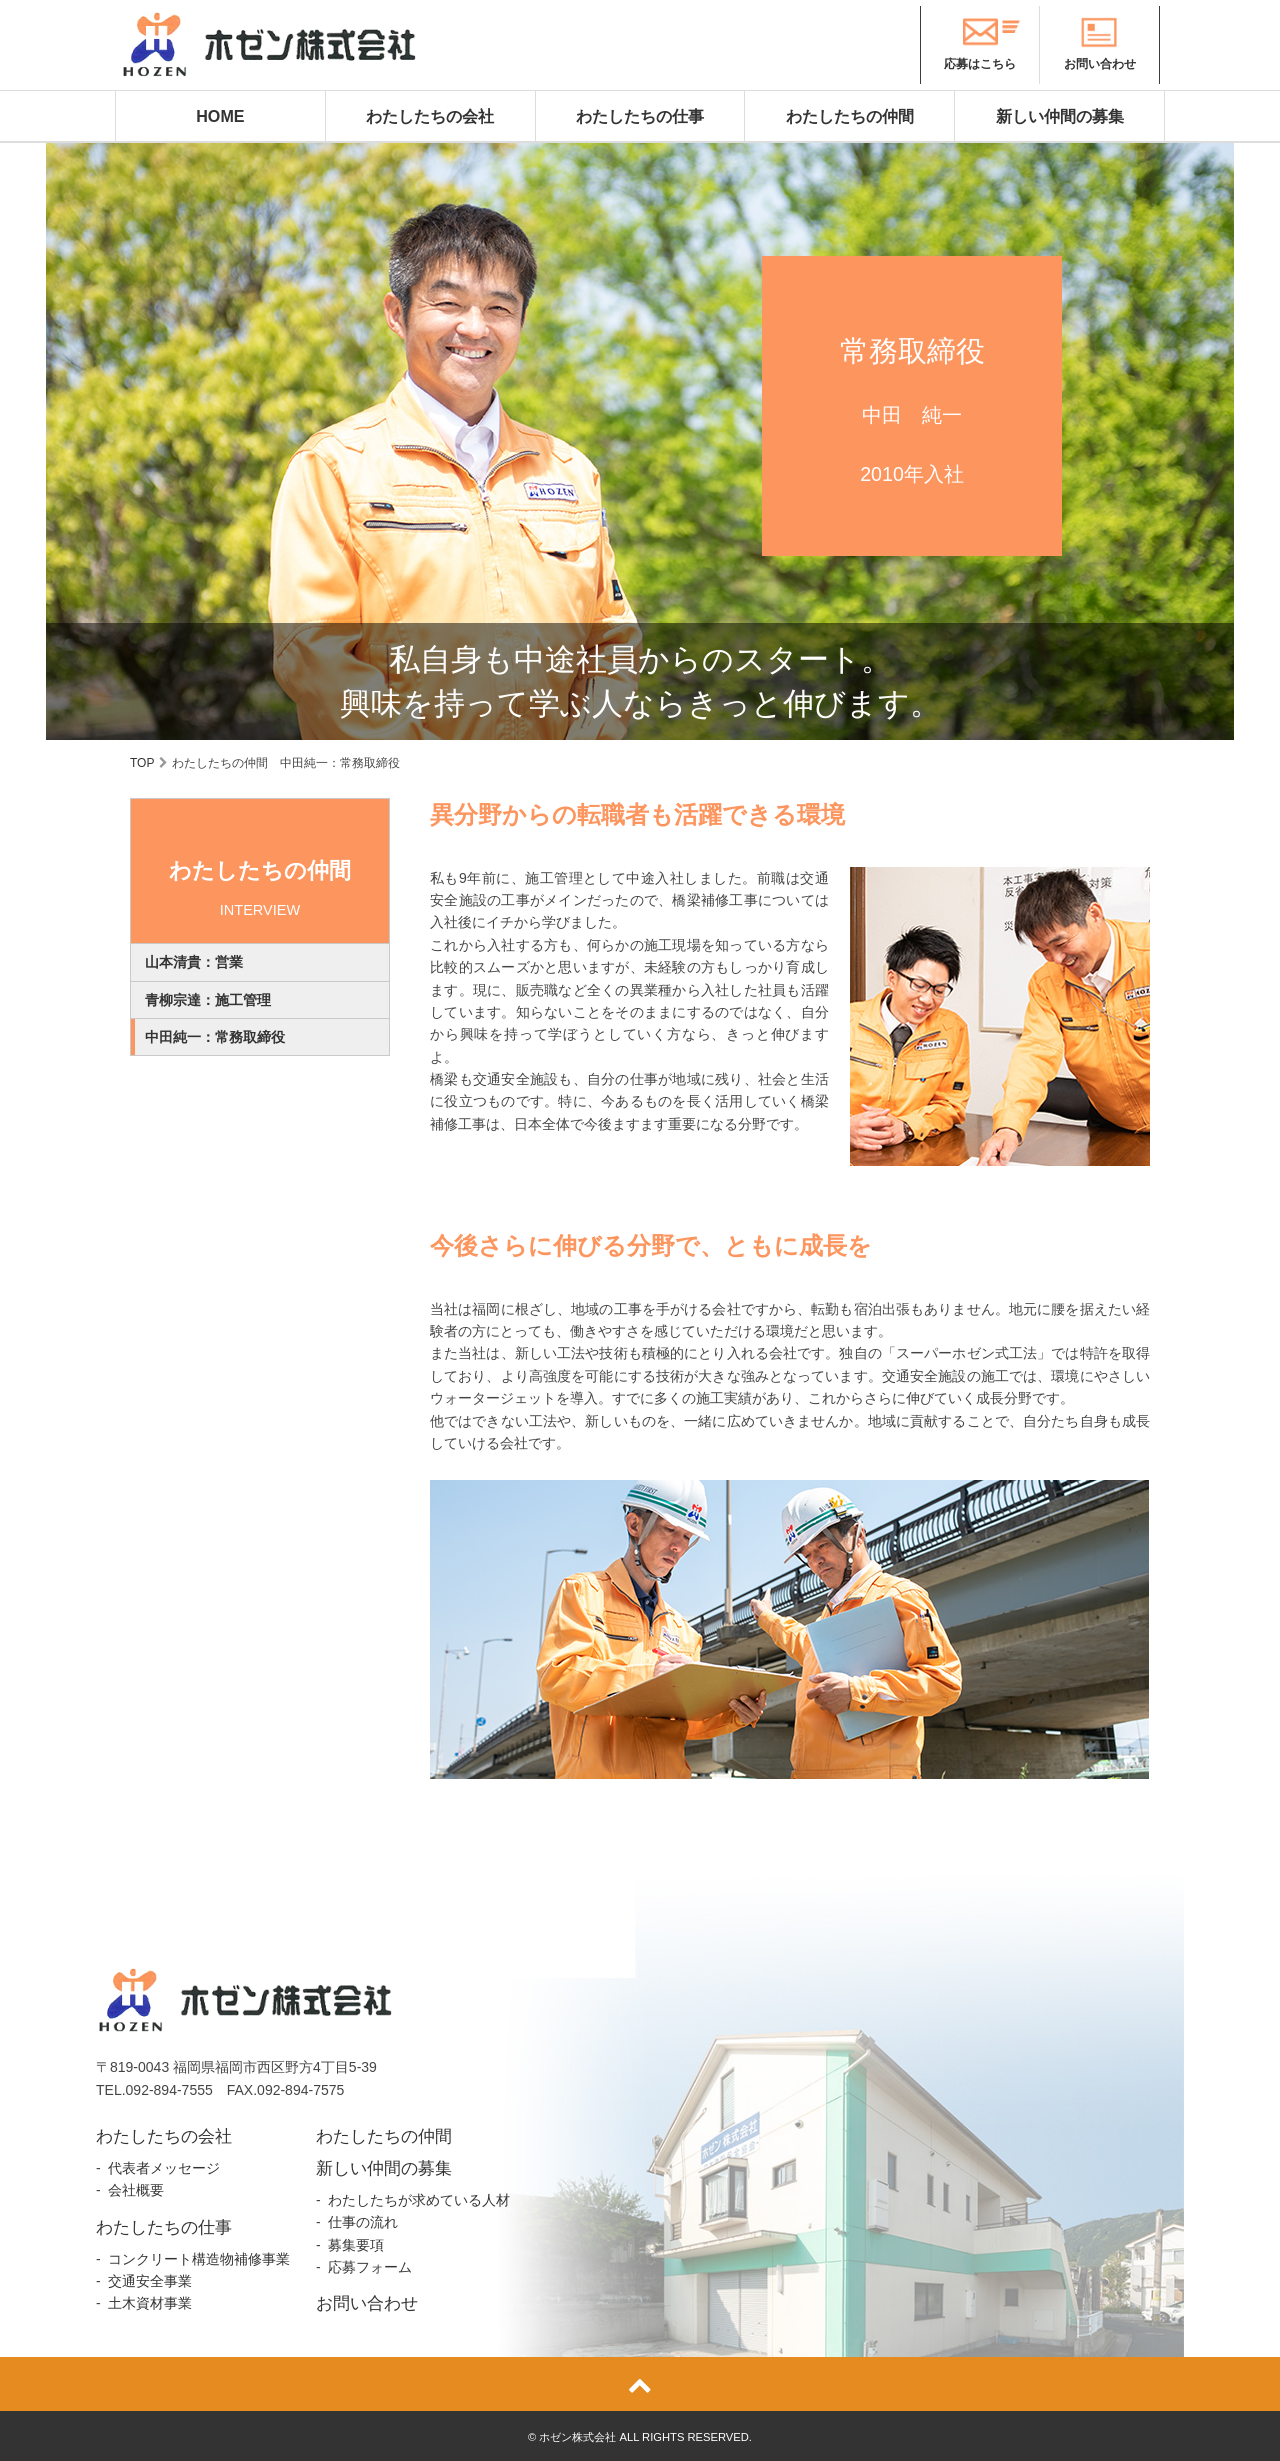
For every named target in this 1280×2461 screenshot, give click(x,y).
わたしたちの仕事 (640, 116)
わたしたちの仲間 (850, 116)
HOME (220, 116)
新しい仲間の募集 (1060, 116)
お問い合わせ (367, 2303)
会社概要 (136, 2190)
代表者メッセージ (164, 2168)
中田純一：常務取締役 (215, 1037)
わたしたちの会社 (430, 116)
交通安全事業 (150, 2281)
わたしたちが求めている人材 (419, 2200)
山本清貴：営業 (194, 962)
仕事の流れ (363, 2222)
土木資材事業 (150, 2303)
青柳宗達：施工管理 (208, 1000)
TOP (142, 763)
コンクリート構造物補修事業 (199, 2259)
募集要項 (356, 2245)
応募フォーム (370, 2267)
